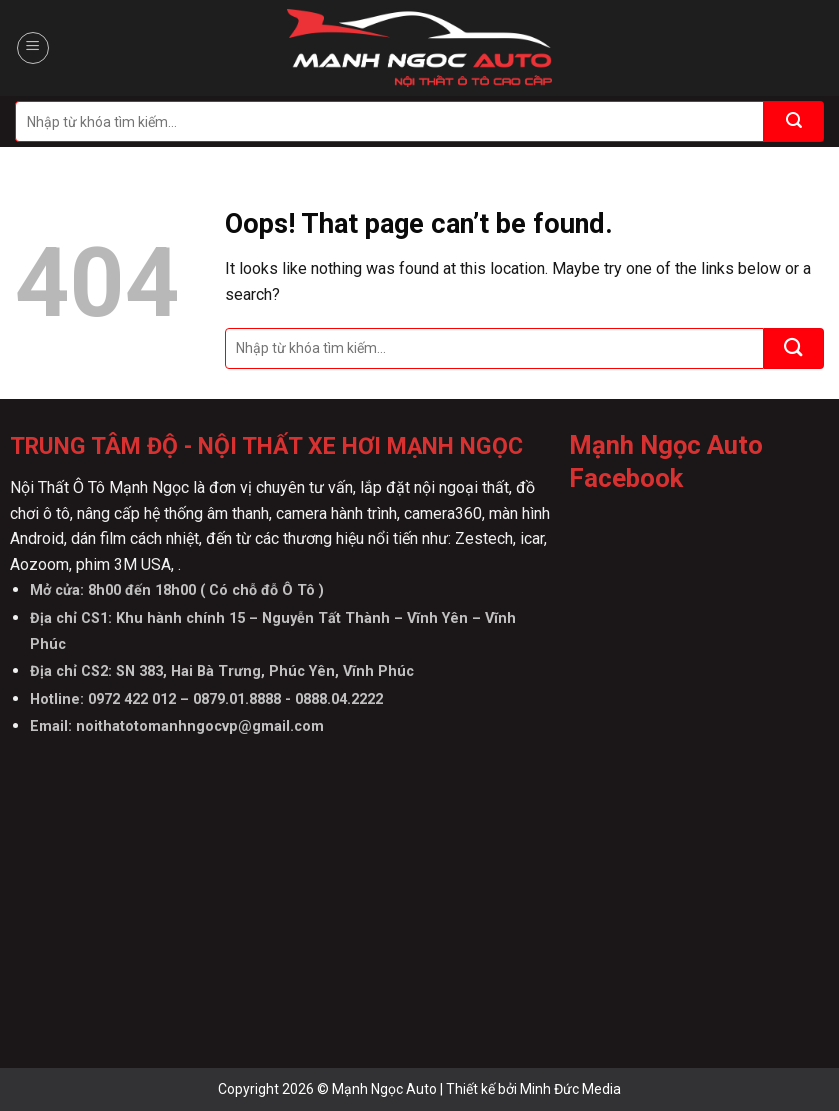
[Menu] (33, 48)
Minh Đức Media (570, 1089)
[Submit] (794, 121)
